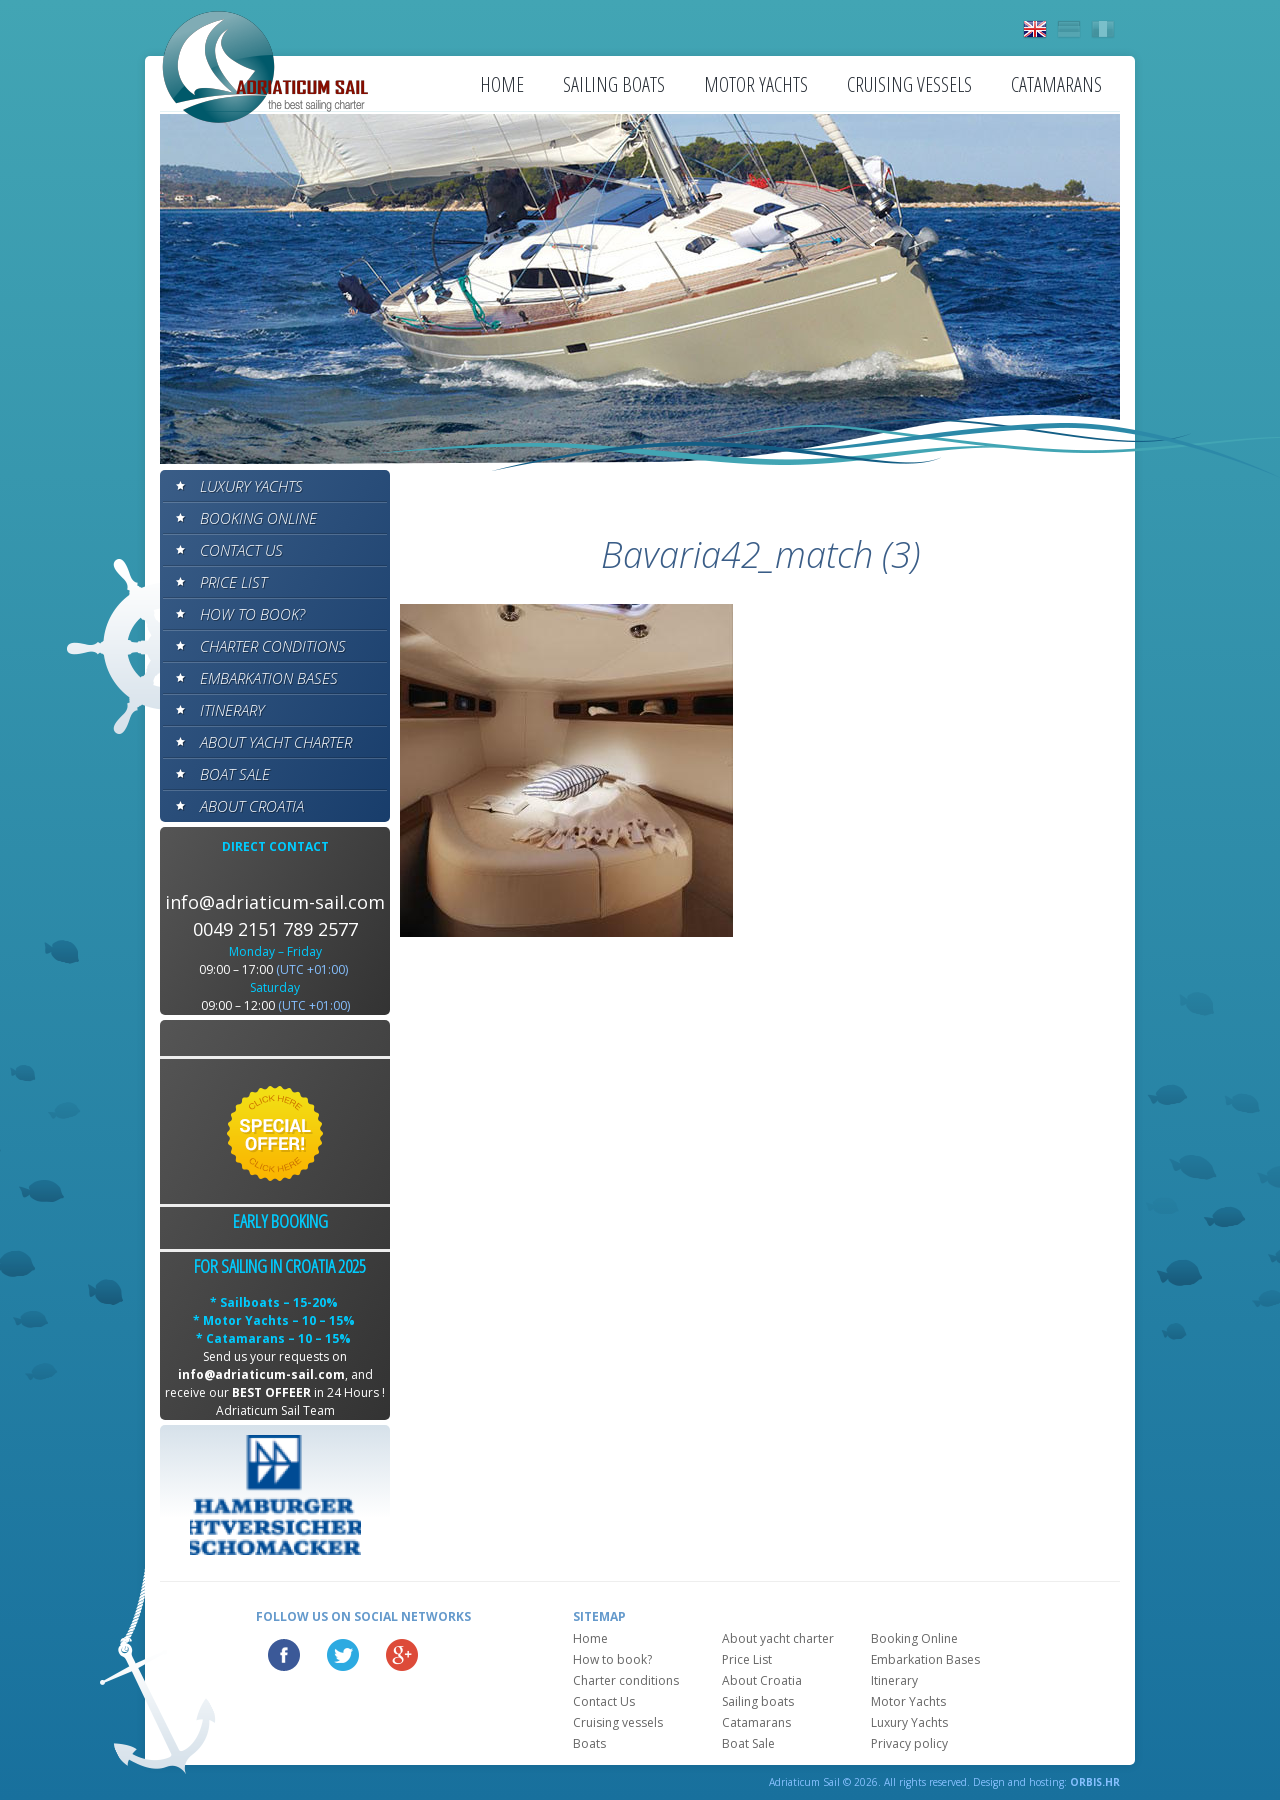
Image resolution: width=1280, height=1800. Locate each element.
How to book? (252, 614)
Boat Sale (235, 774)
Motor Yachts (756, 84)
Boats (589, 1743)
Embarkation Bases (269, 678)
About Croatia (252, 806)
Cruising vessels (909, 84)
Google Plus (402, 1655)
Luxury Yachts (251, 486)
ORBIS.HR (1095, 1782)
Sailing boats (614, 84)
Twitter (343, 1655)
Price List (233, 582)
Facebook (284, 1655)
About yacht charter (276, 742)
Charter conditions (273, 646)
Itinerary (232, 710)
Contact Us (241, 550)
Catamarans (1056, 84)
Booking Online (258, 518)
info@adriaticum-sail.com (275, 902)
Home (502, 84)
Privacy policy (909, 1743)
